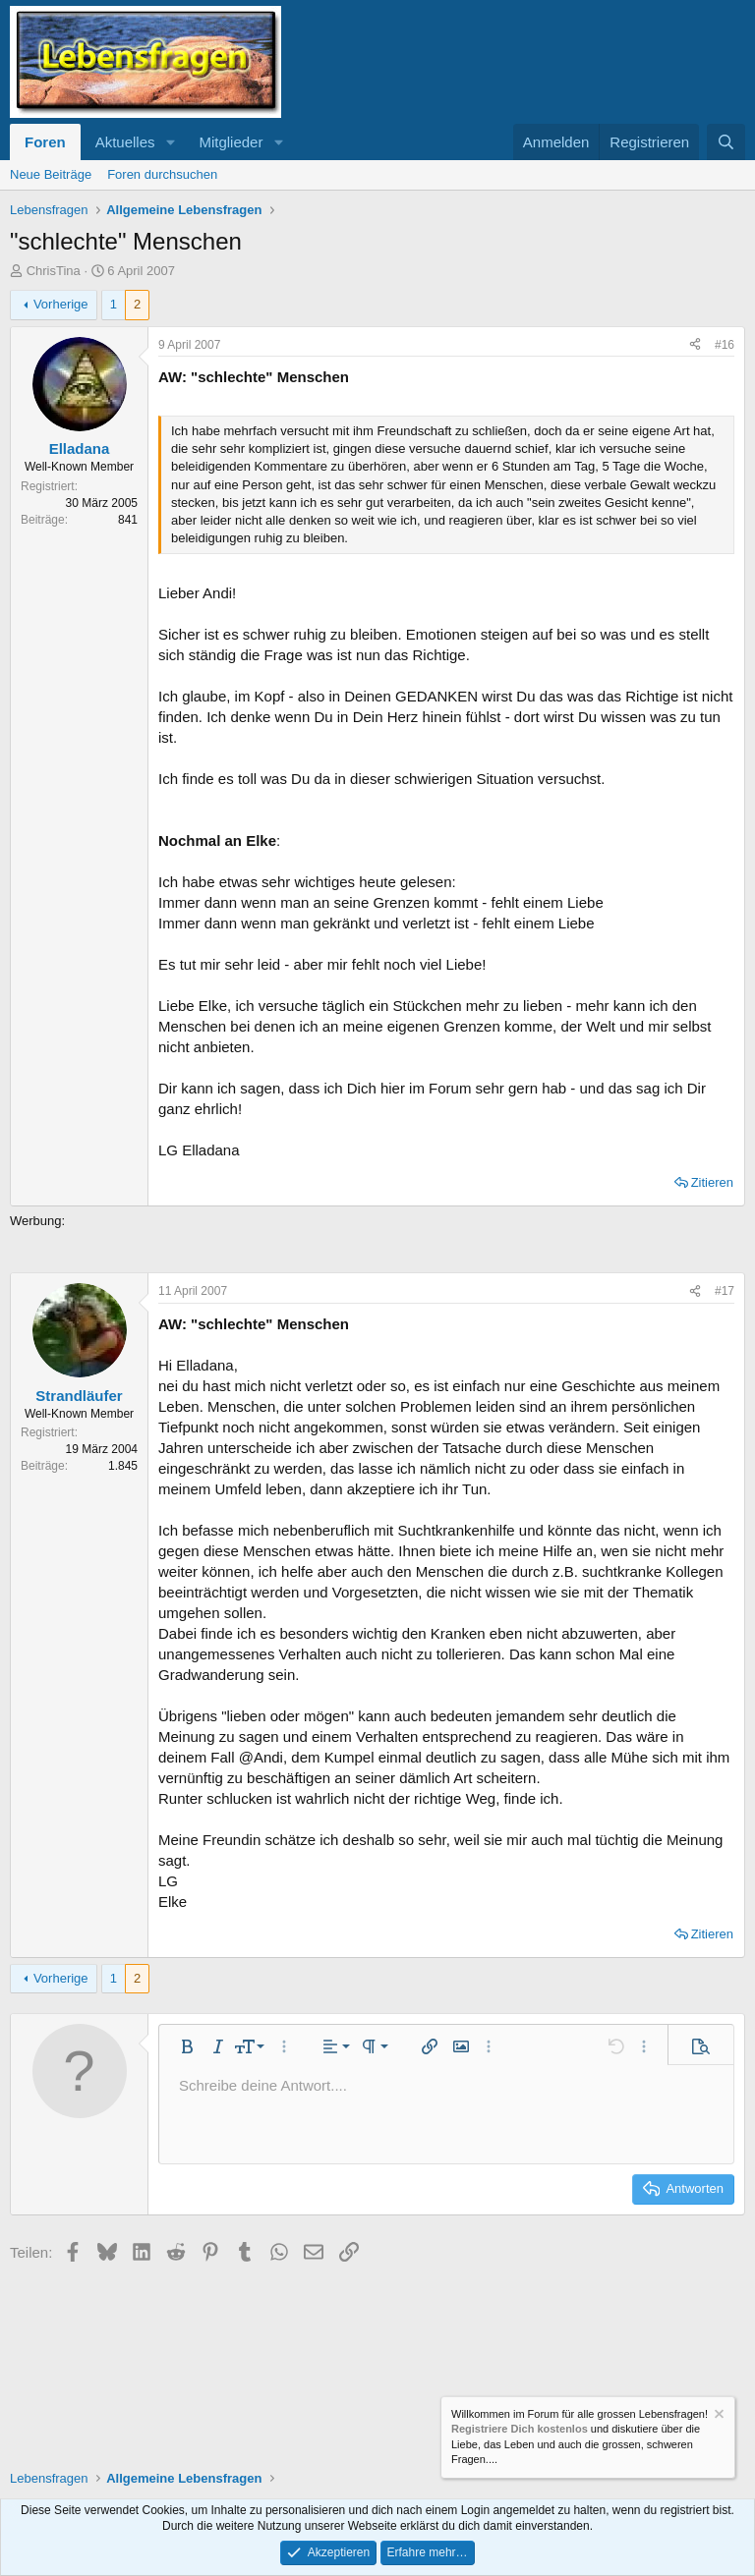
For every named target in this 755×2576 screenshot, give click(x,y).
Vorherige (60, 304)
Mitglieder (230, 142)
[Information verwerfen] (718, 2416)
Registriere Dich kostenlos (519, 2429)
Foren (45, 142)
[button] (170, 142)
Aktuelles (125, 142)
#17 (724, 1291)
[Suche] (726, 142)
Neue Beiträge (50, 174)
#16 (724, 345)
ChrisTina (54, 270)
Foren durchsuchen (162, 174)
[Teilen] (695, 345)
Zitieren (712, 1182)
